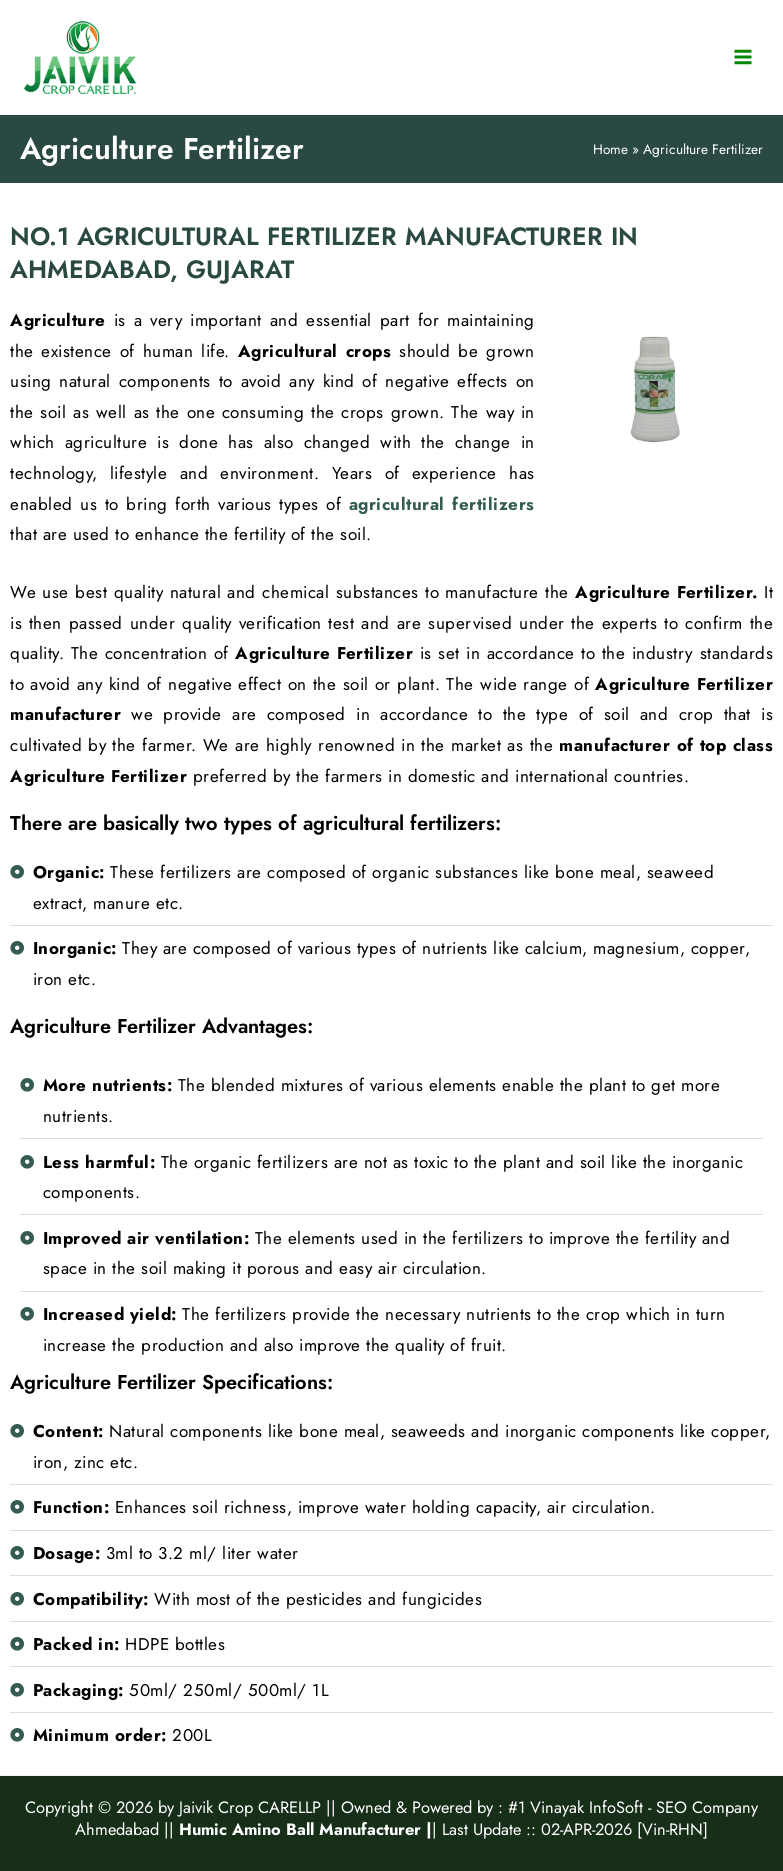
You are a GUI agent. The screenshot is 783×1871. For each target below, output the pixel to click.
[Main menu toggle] (743, 57)
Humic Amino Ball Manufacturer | (305, 1829)
